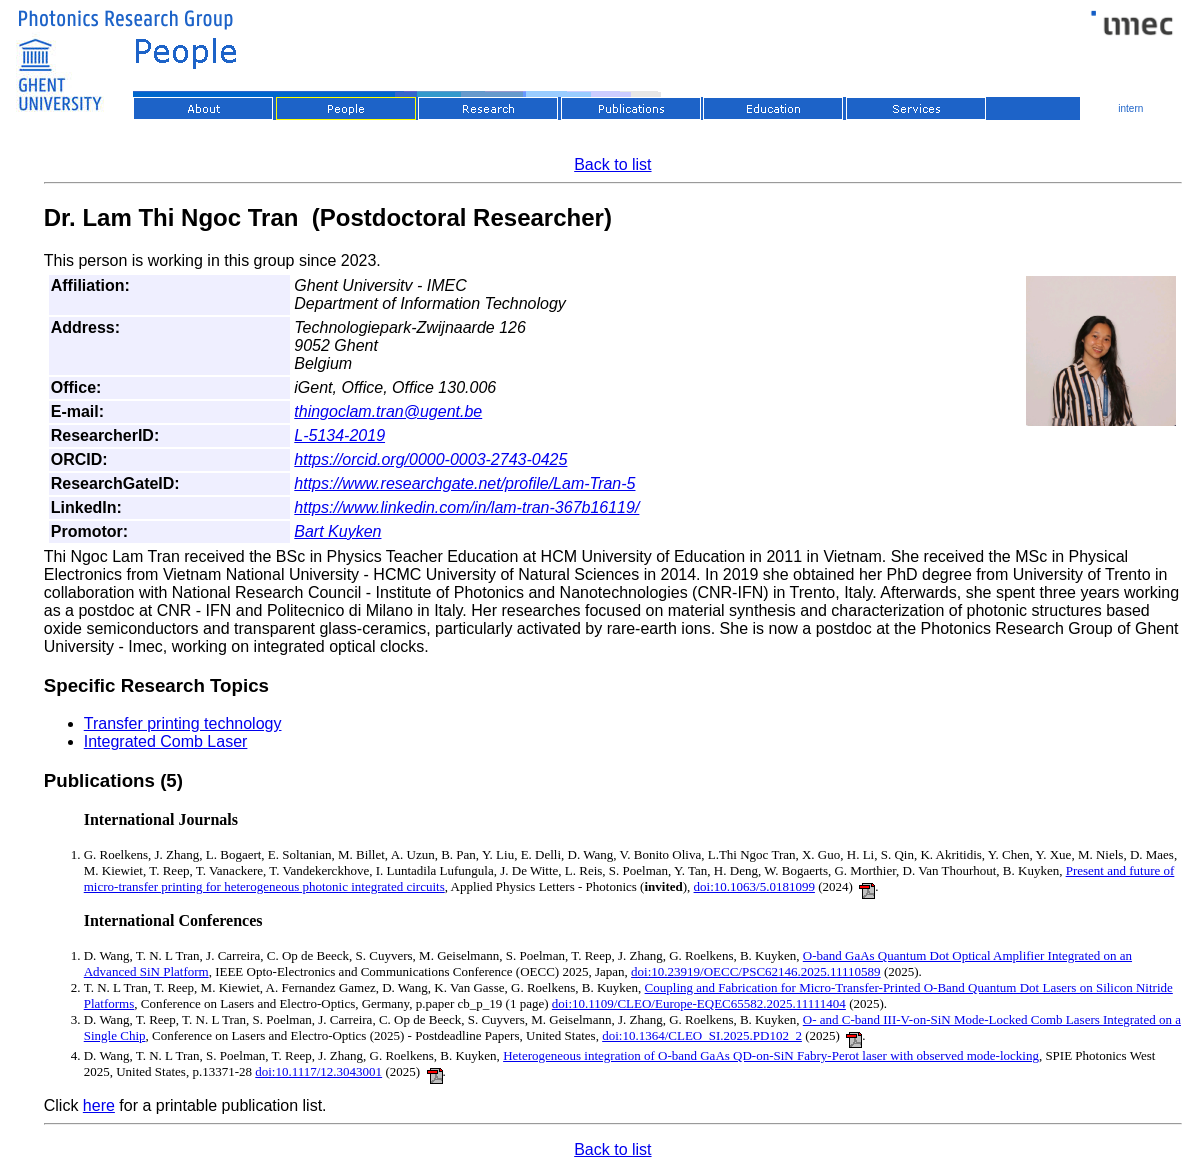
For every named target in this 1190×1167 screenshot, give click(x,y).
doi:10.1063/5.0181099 (754, 886)
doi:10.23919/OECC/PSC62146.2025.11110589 (756, 971)
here (99, 1105)
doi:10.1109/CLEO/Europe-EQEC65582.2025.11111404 (699, 1003)
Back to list (612, 164)
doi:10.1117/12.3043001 (318, 1071)
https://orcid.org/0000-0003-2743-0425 (430, 459)
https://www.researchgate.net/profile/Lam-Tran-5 (464, 483)
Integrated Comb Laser (166, 741)
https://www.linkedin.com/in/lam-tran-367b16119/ (466, 507)
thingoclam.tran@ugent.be (388, 411)
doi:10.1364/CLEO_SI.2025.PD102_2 (702, 1035)
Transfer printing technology (183, 723)
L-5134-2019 (339, 435)
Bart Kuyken (337, 531)
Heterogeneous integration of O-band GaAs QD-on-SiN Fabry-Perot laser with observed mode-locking (771, 1055)
